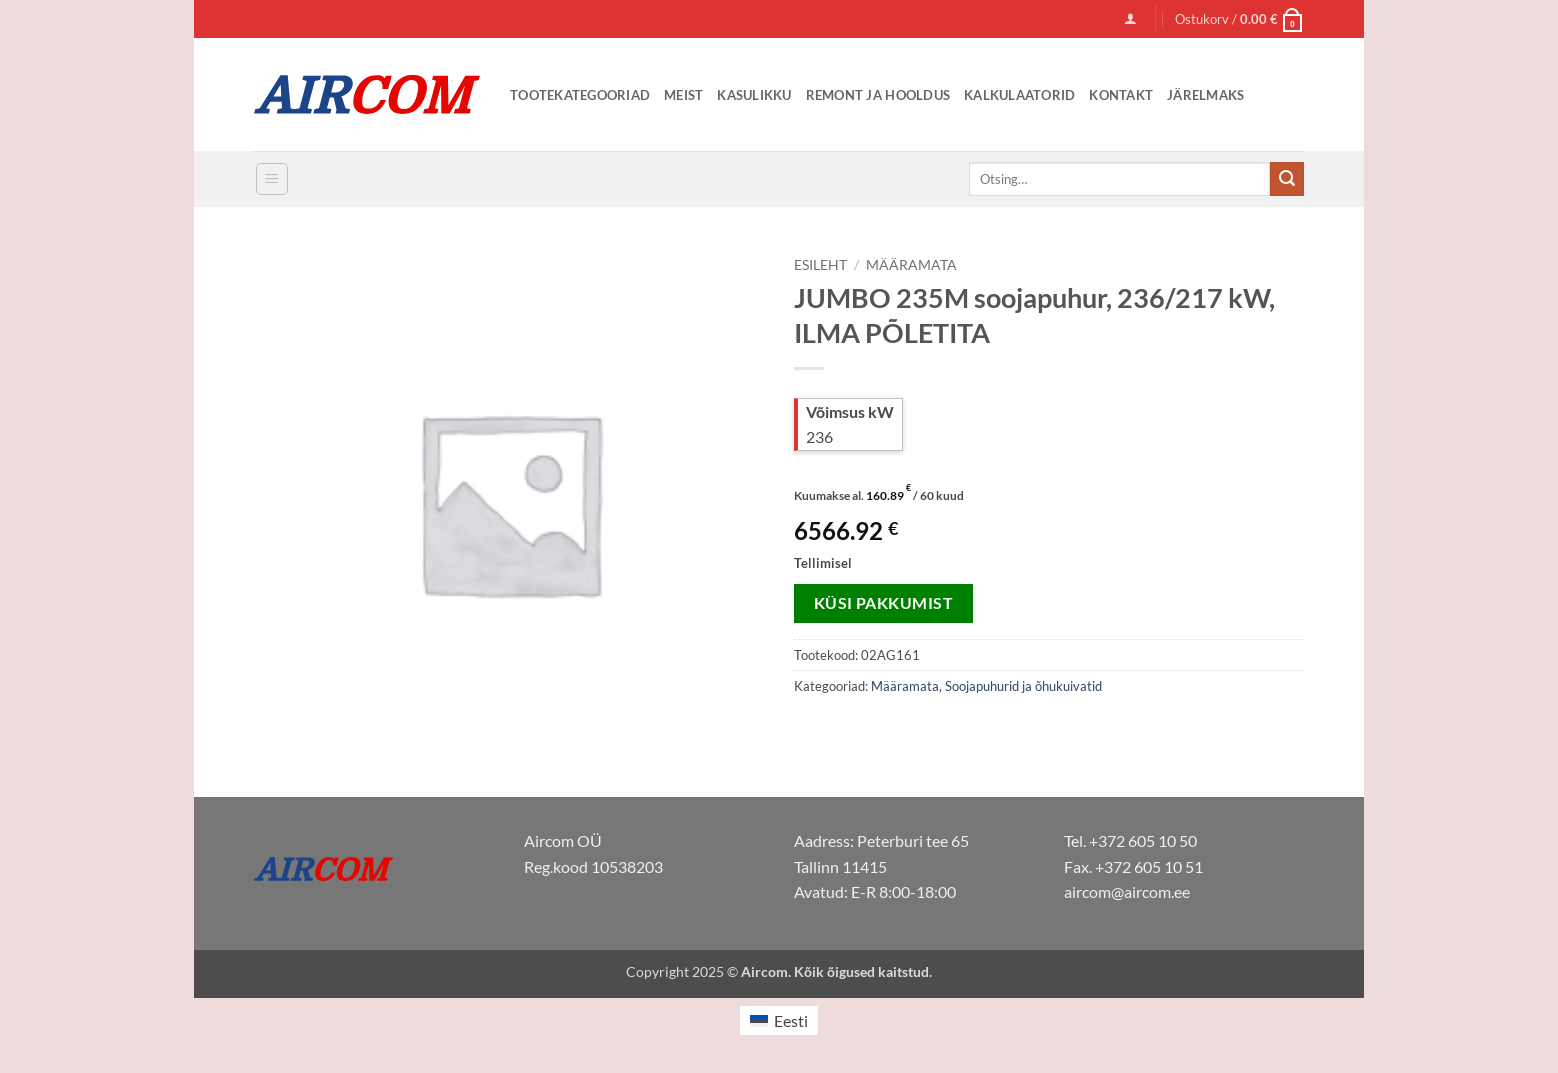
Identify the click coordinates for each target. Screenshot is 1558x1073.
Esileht (820, 265)
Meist (683, 95)
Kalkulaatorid (1019, 95)
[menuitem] (779, 1020)
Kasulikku (754, 95)
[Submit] (1287, 179)
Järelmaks (1205, 95)
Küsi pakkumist (884, 603)
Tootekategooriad (580, 95)
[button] (1130, 18)
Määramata (911, 265)
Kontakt (1121, 95)
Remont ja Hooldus (878, 95)
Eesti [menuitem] (791, 1020)
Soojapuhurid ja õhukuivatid (1023, 686)
